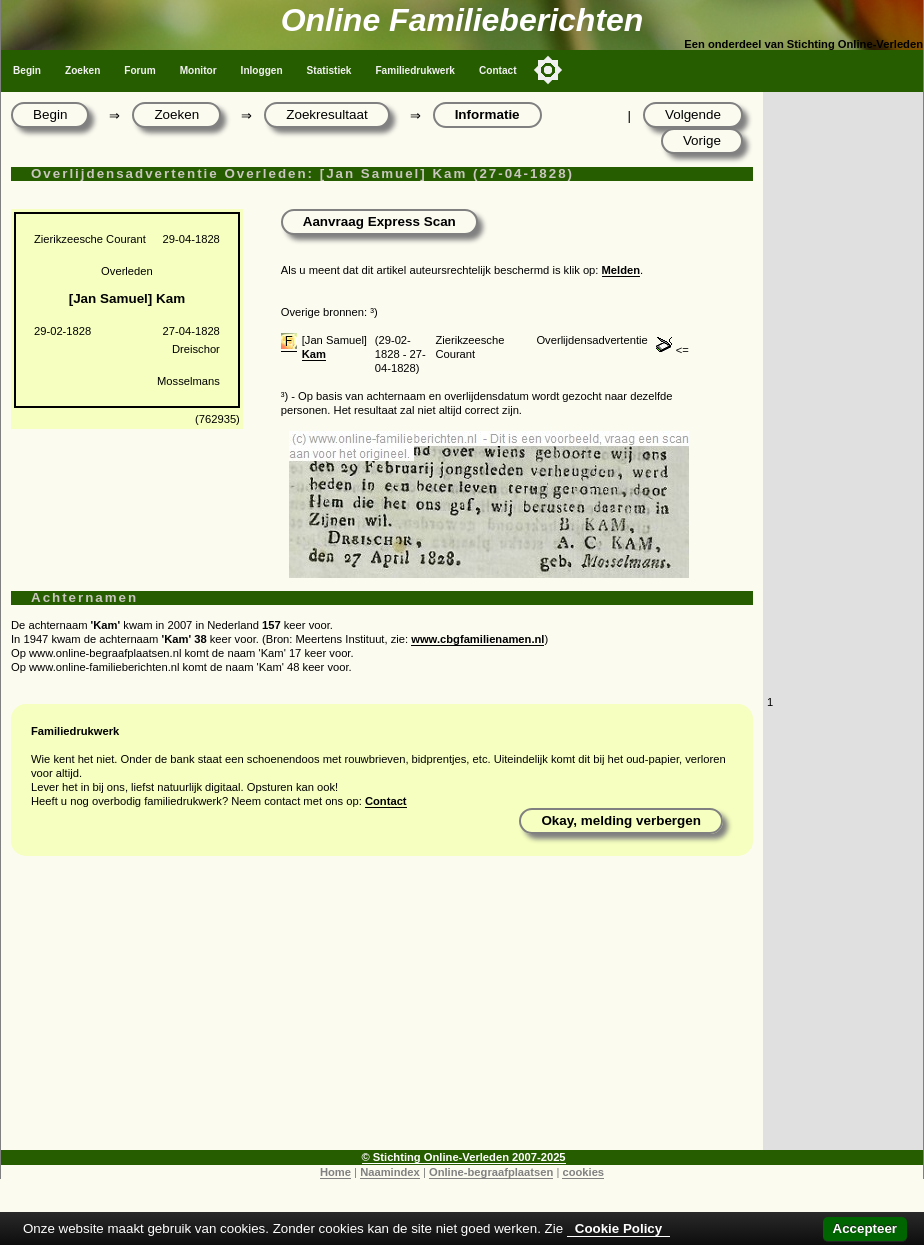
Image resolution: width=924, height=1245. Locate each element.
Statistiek (329, 70)
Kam (314, 354)
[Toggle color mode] (548, 70)
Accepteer (865, 1228)
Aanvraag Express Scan (379, 221)
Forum (139, 70)
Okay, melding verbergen (621, 820)
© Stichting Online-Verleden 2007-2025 (464, 1157)
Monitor (198, 70)
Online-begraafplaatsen (491, 1172)
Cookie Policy (618, 1228)
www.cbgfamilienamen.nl (477, 639)
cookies (583, 1172)
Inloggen (262, 70)
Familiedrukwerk (415, 70)
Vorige (702, 140)
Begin (27, 70)
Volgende (693, 114)
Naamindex (390, 1172)
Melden (621, 270)
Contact (498, 70)
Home (335, 1172)
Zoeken (82, 70)
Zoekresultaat (326, 114)
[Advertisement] (382, 1010)
